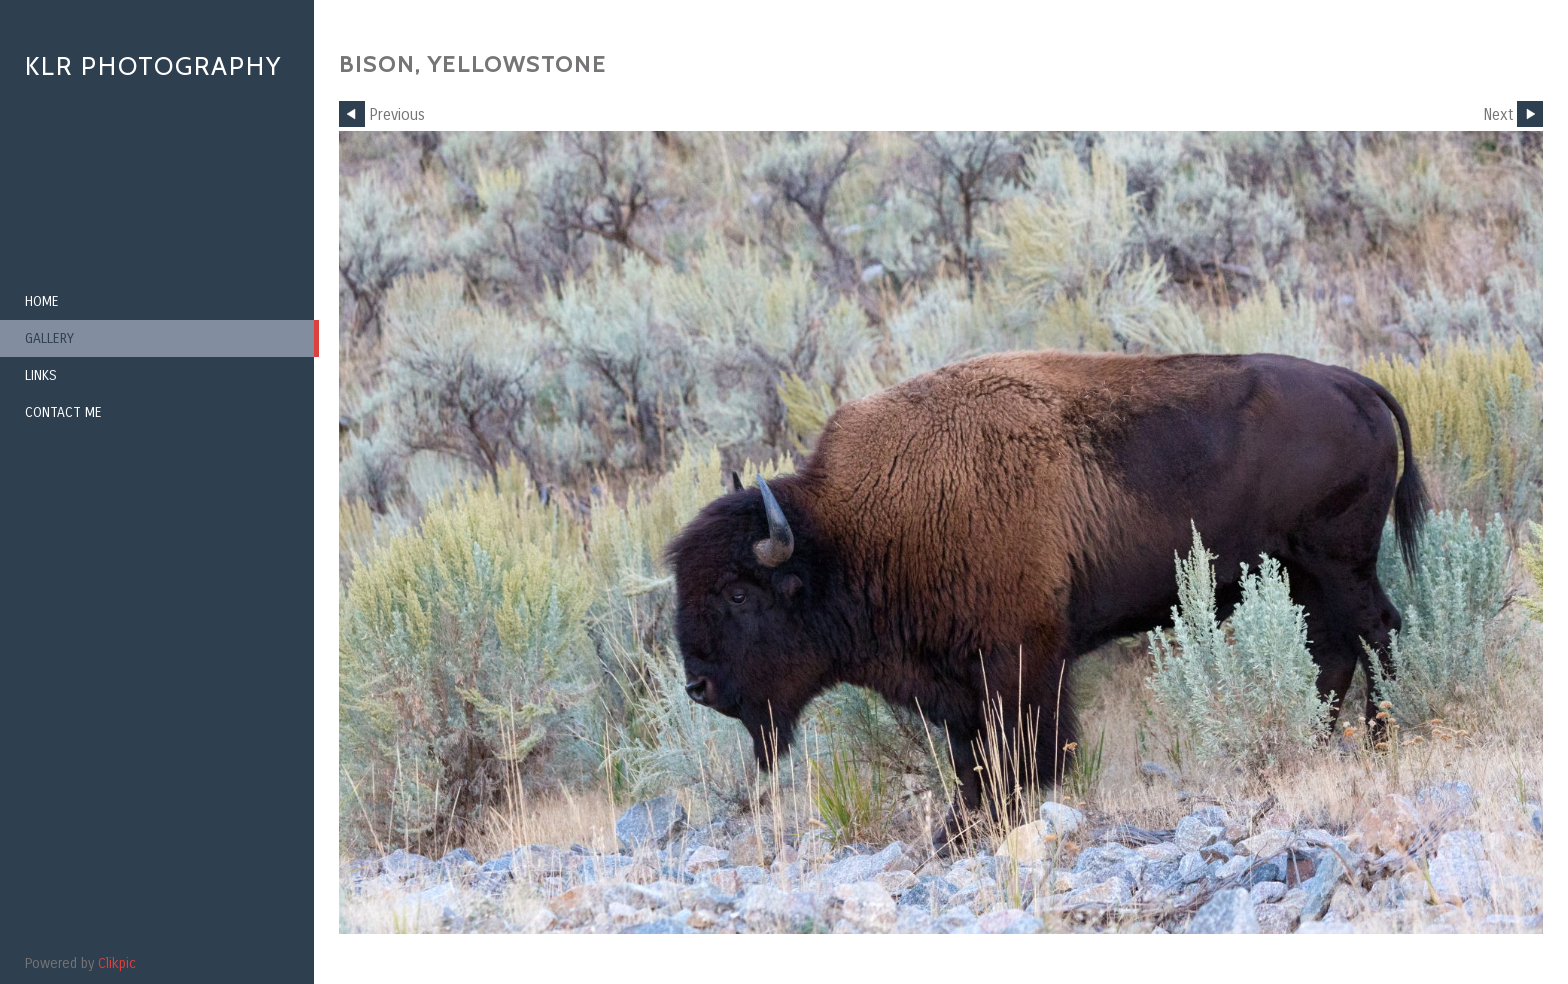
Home (42, 301)
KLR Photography (153, 66)
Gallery (49, 338)
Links (41, 375)
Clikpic (117, 963)
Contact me (63, 412)
